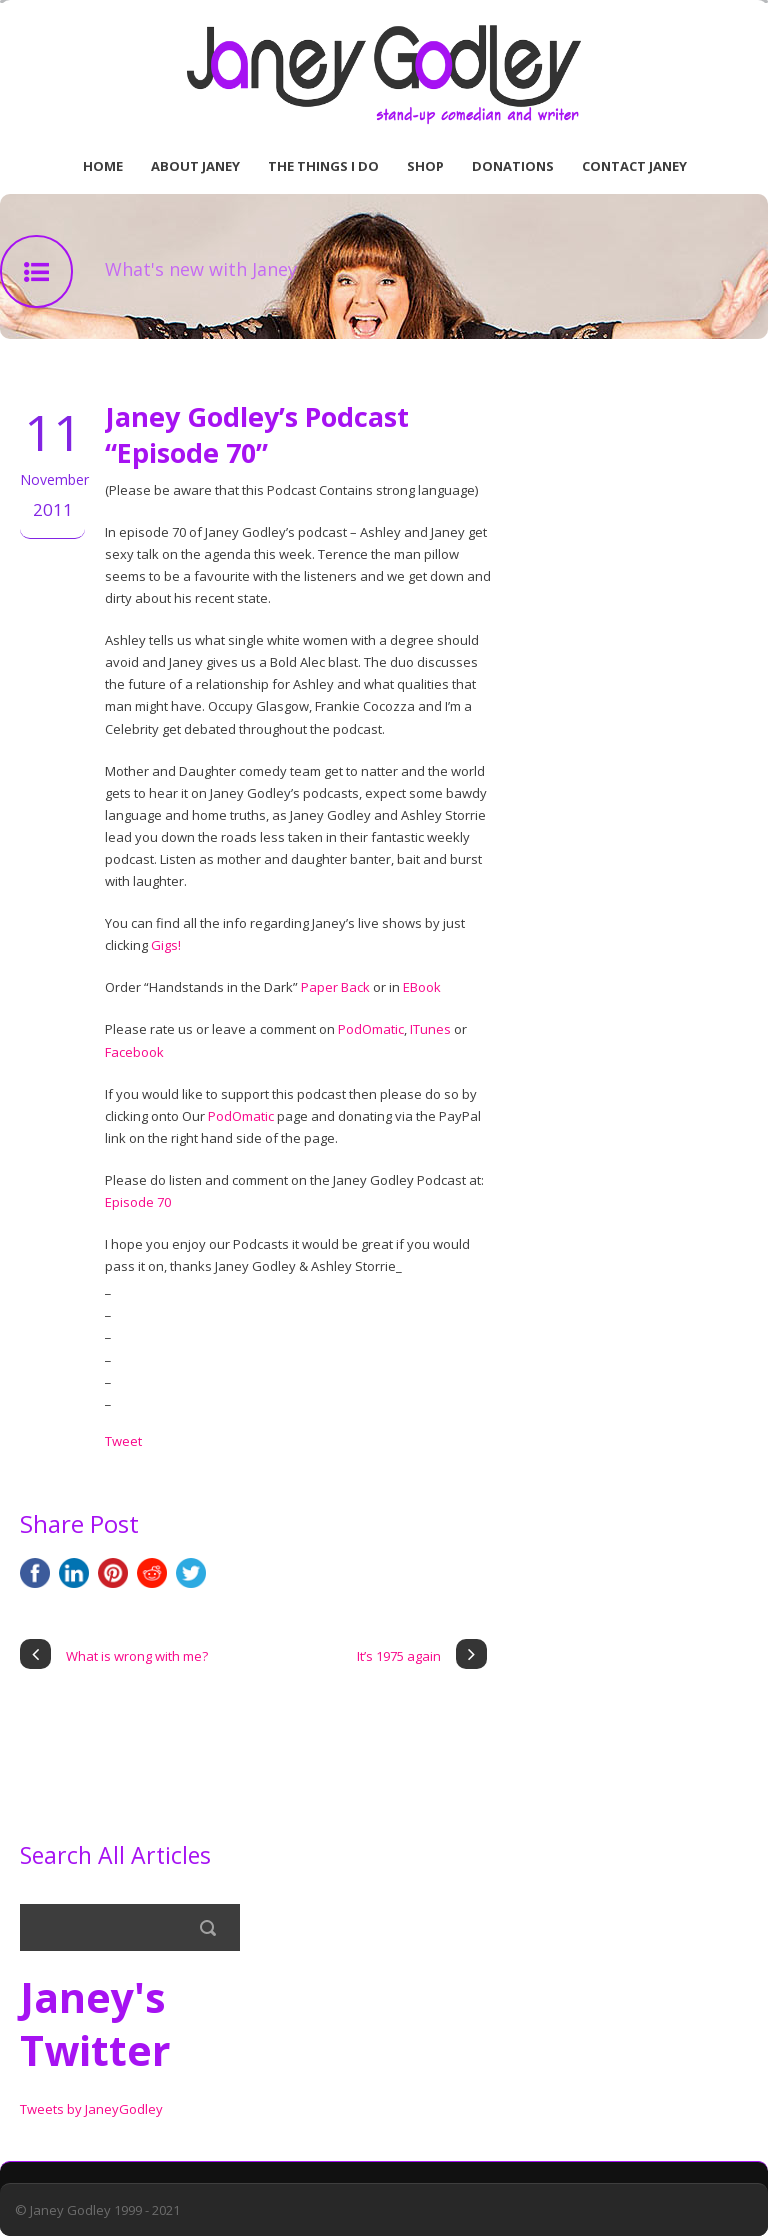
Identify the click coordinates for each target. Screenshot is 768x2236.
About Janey (195, 166)
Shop (425, 166)
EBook (422, 987)
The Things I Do (323, 166)
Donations (513, 166)
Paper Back (335, 987)
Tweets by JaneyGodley (91, 2109)
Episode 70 (138, 1202)
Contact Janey (634, 166)
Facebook (134, 1052)
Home (103, 166)
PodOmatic (371, 1029)
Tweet (123, 1441)
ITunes (430, 1029)
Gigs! (166, 945)
